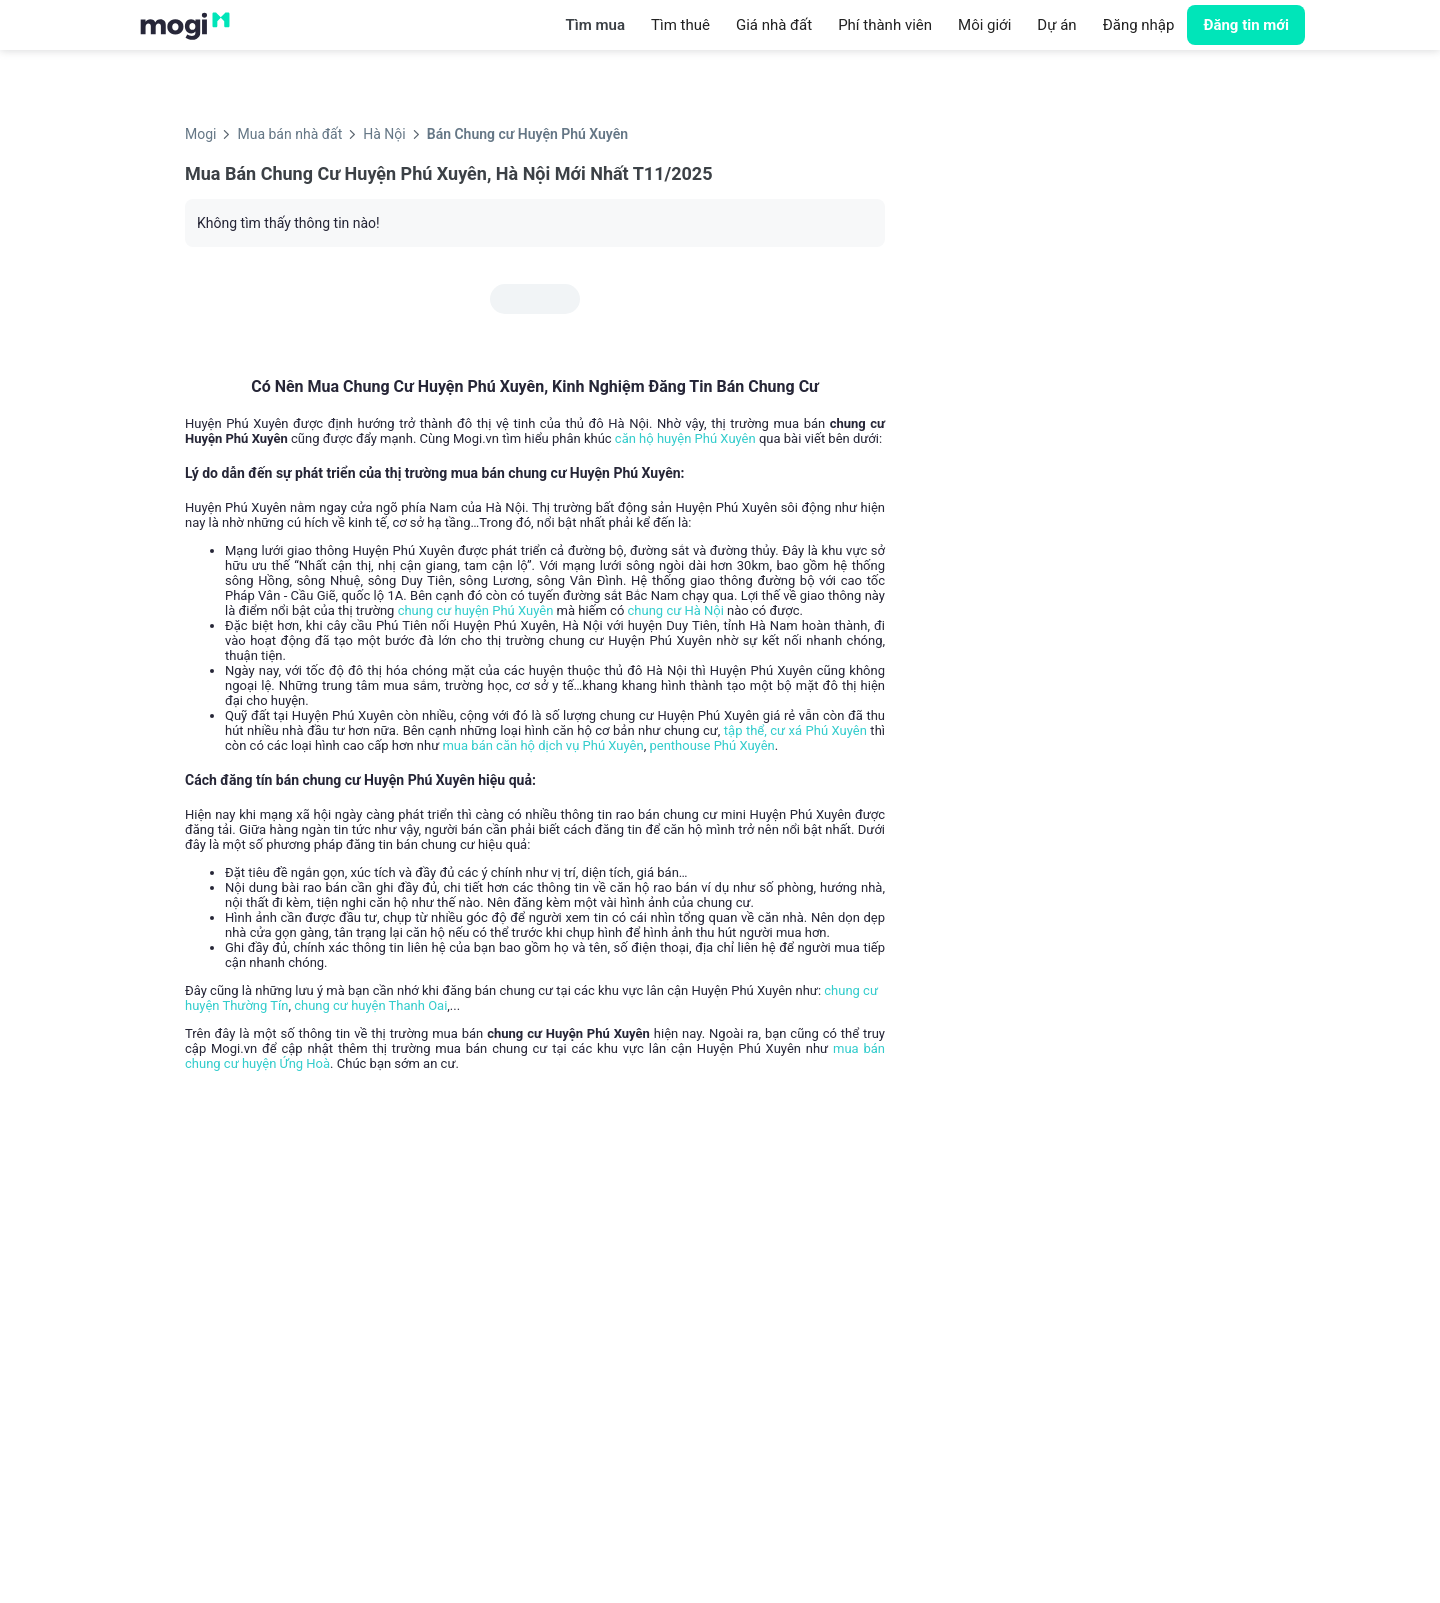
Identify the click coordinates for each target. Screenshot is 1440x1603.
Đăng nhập (1139, 25)
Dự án (1056, 25)
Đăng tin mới (1246, 25)
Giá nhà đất (774, 25)
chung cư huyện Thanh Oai (370, 1005)
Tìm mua (595, 25)
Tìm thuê (680, 25)
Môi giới (984, 25)
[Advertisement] (1085, 315)
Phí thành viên (885, 25)
